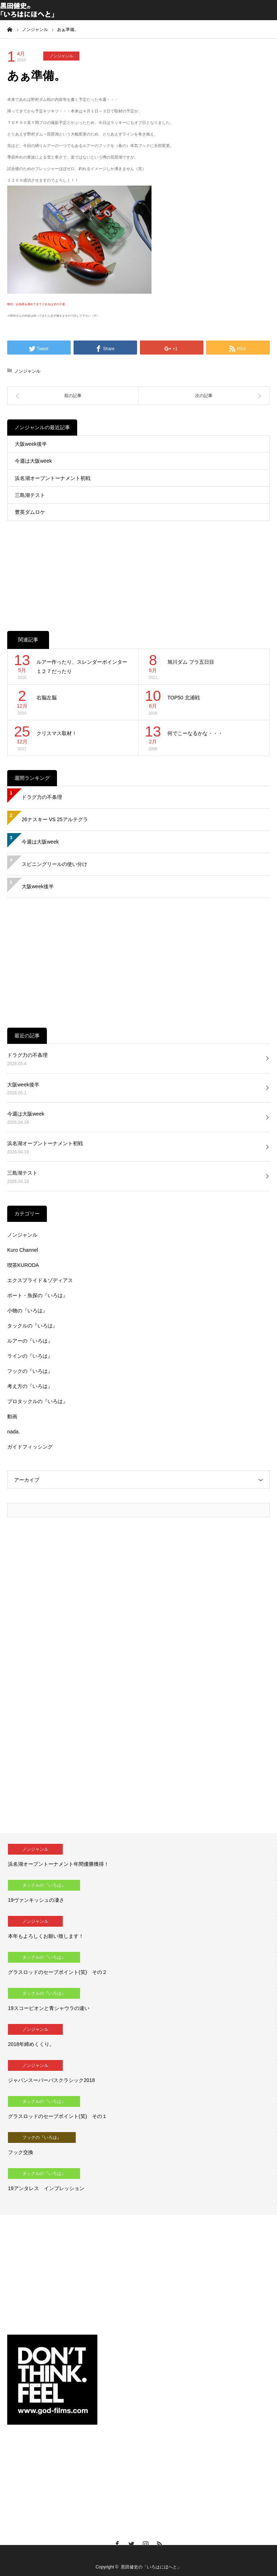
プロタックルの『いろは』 (37, 1401)
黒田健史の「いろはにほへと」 (151, 2567)
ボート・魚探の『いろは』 (37, 1295)
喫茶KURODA (23, 1265)
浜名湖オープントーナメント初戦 (53, 478)
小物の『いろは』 (27, 1310)
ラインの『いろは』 (30, 1356)
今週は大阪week (33, 461)
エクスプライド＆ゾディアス (40, 1280)
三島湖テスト (30, 495)
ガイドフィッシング (30, 1447)
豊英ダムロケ (30, 512)
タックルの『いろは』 (32, 1326)
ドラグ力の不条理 (42, 797)
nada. (13, 1431)
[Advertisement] (138, 568)
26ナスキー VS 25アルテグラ (55, 819)
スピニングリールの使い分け (54, 864)
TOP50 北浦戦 (183, 697)
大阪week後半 (31, 444)
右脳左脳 (46, 697)
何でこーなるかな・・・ (195, 733)
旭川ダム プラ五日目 (190, 662)
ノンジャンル (61, 56)
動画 (12, 1416)
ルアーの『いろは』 (30, 1341)
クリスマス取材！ (56, 733)
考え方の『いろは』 (30, 1386)
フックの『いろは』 (30, 1371)
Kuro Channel (22, 1250)
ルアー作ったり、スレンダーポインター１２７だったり (81, 667)
